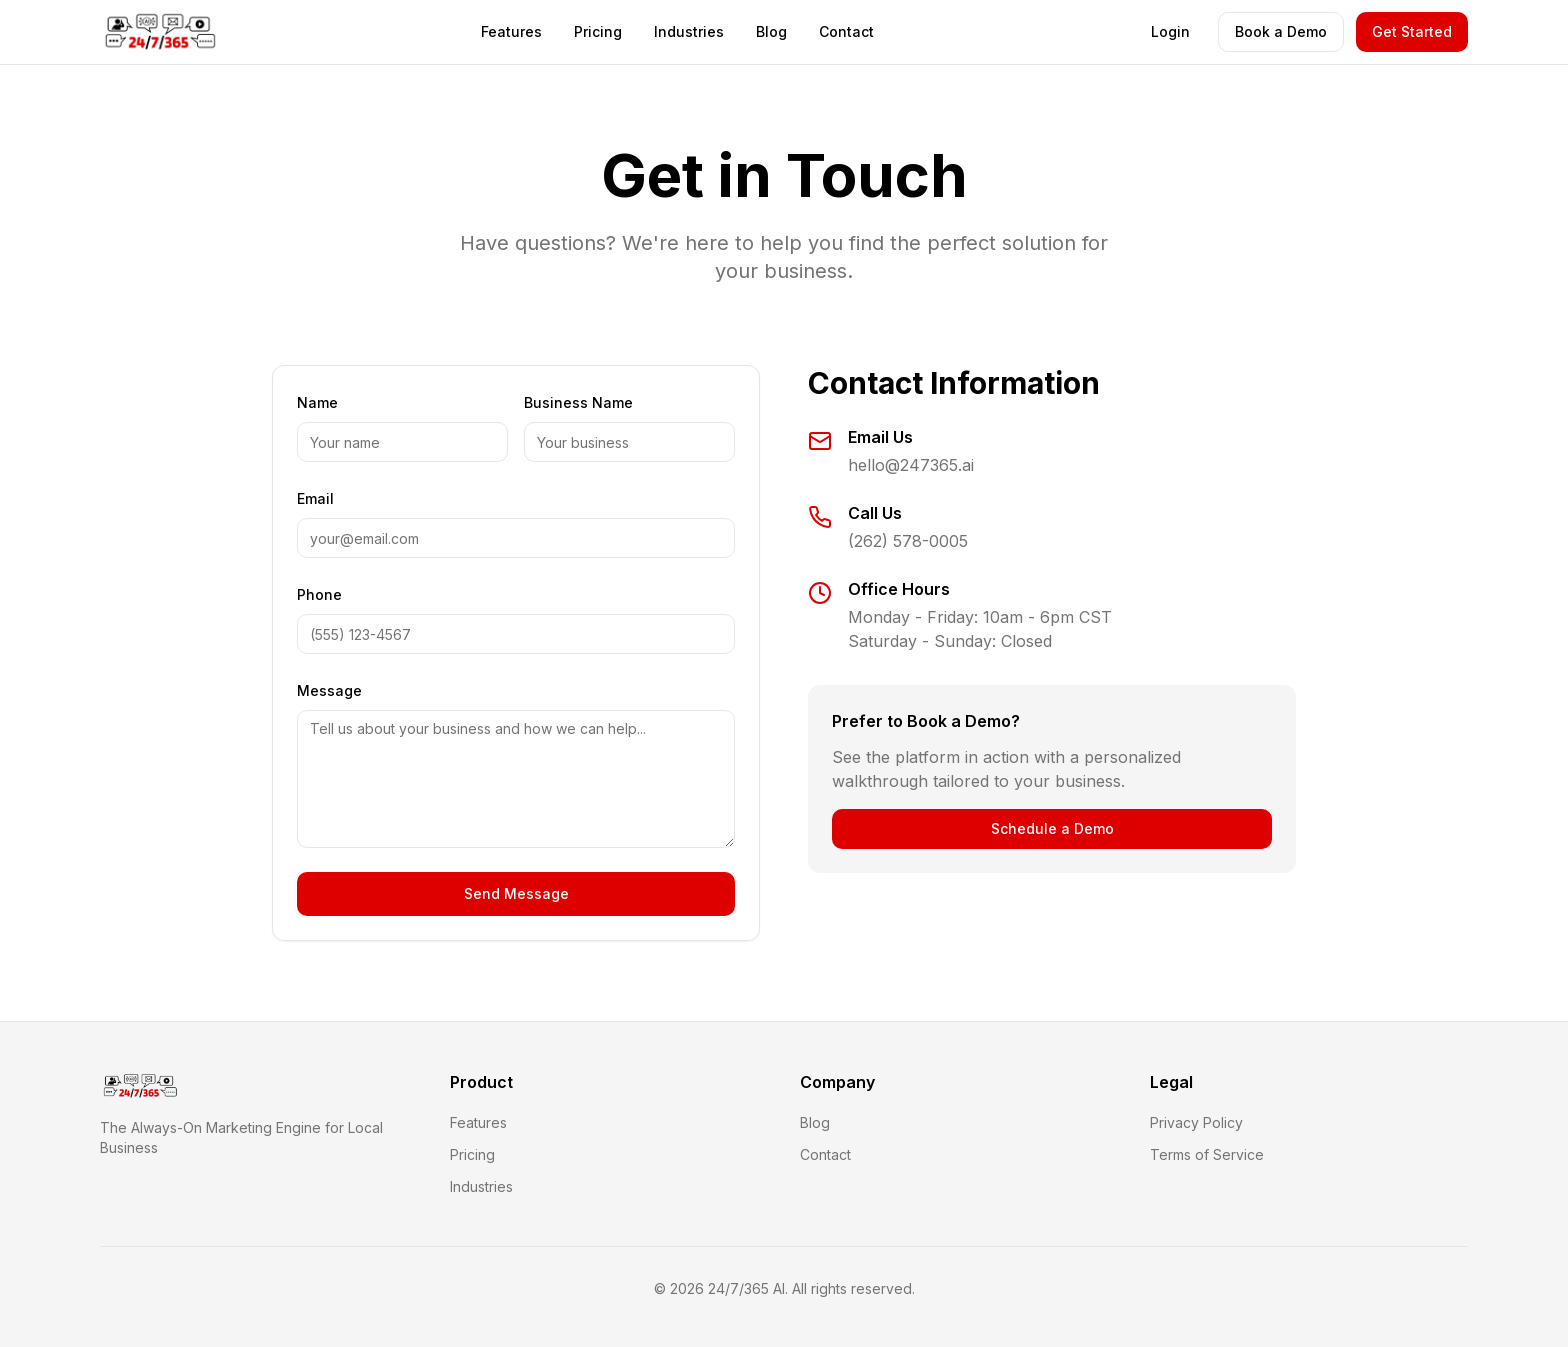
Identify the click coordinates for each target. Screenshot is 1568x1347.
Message (329, 690)
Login (1170, 31)
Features (511, 31)
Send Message (516, 893)
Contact (846, 31)
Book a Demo (1281, 31)
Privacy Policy (1196, 1122)
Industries (689, 31)
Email (315, 498)
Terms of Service (1207, 1154)
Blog (771, 31)
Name (317, 402)
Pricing (598, 31)
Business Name (578, 402)
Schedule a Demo (1052, 828)
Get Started (1412, 31)
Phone (319, 594)
